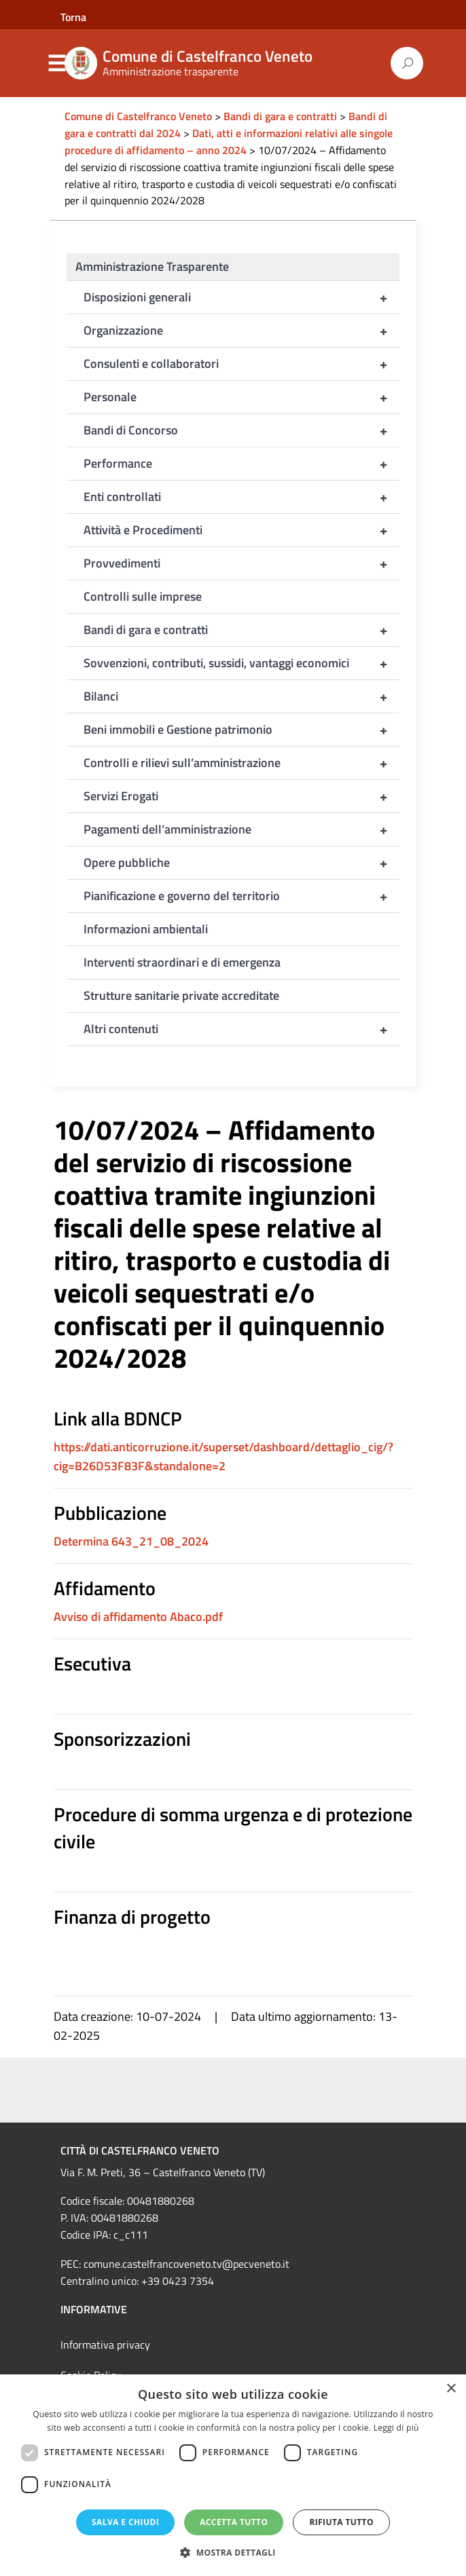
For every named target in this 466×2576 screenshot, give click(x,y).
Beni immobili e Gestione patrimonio (241, 729)
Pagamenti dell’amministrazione (241, 829)
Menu (56, 64)
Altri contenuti (241, 1029)
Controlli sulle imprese (143, 596)
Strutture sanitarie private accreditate (181, 995)
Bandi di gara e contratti (241, 630)
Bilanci (241, 696)
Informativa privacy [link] (105, 2344)
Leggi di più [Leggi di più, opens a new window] (396, 2427)
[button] (233, 2552)
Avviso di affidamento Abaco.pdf (138, 1616)
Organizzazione (241, 330)
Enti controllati (241, 497)
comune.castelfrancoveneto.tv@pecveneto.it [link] (186, 2264)
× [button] (451, 2389)
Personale (241, 397)
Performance (241, 463)
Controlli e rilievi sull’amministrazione (241, 763)
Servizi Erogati (241, 796)
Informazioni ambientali (146, 929)
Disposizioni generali (241, 297)
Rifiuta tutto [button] (341, 2522)
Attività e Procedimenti (241, 530)
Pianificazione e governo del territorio (241, 896)
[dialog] (233, 2475)
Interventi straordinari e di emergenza (182, 962)
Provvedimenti (241, 563)
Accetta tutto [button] (234, 2522)
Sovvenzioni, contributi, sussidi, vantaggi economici (241, 663)
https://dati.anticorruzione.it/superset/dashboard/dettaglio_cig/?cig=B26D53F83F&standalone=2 (223, 1456)
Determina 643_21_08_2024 (131, 1541)
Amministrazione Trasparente (152, 266)
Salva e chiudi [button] (125, 2522)
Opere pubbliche (241, 862)
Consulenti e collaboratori (241, 364)
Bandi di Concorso (241, 430)
